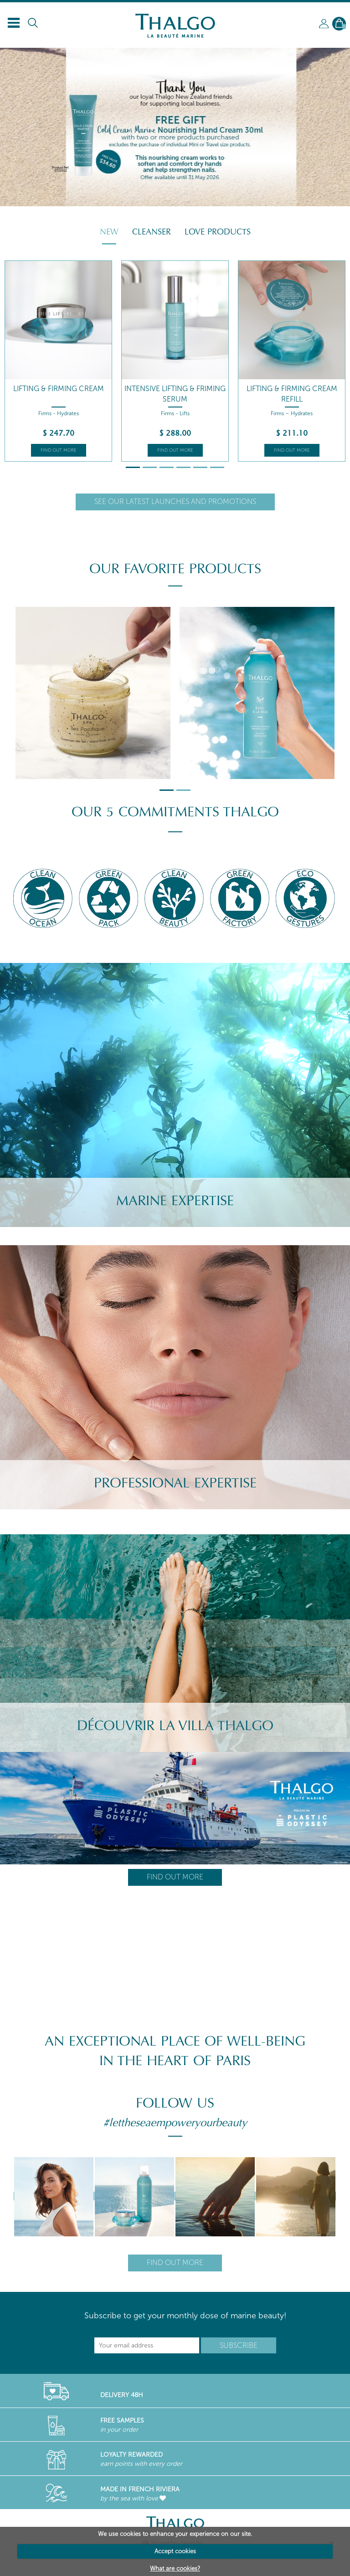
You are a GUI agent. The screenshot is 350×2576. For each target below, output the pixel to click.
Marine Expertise (175, 1200)
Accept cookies (175, 2551)
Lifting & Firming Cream (58, 388)
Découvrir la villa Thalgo (175, 1725)
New (109, 232)
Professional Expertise (175, 1483)
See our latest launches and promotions (175, 501)
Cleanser (151, 232)
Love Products (218, 232)
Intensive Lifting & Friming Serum (175, 393)
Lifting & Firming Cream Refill (292, 393)
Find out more (59, 450)
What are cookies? (175, 2568)
